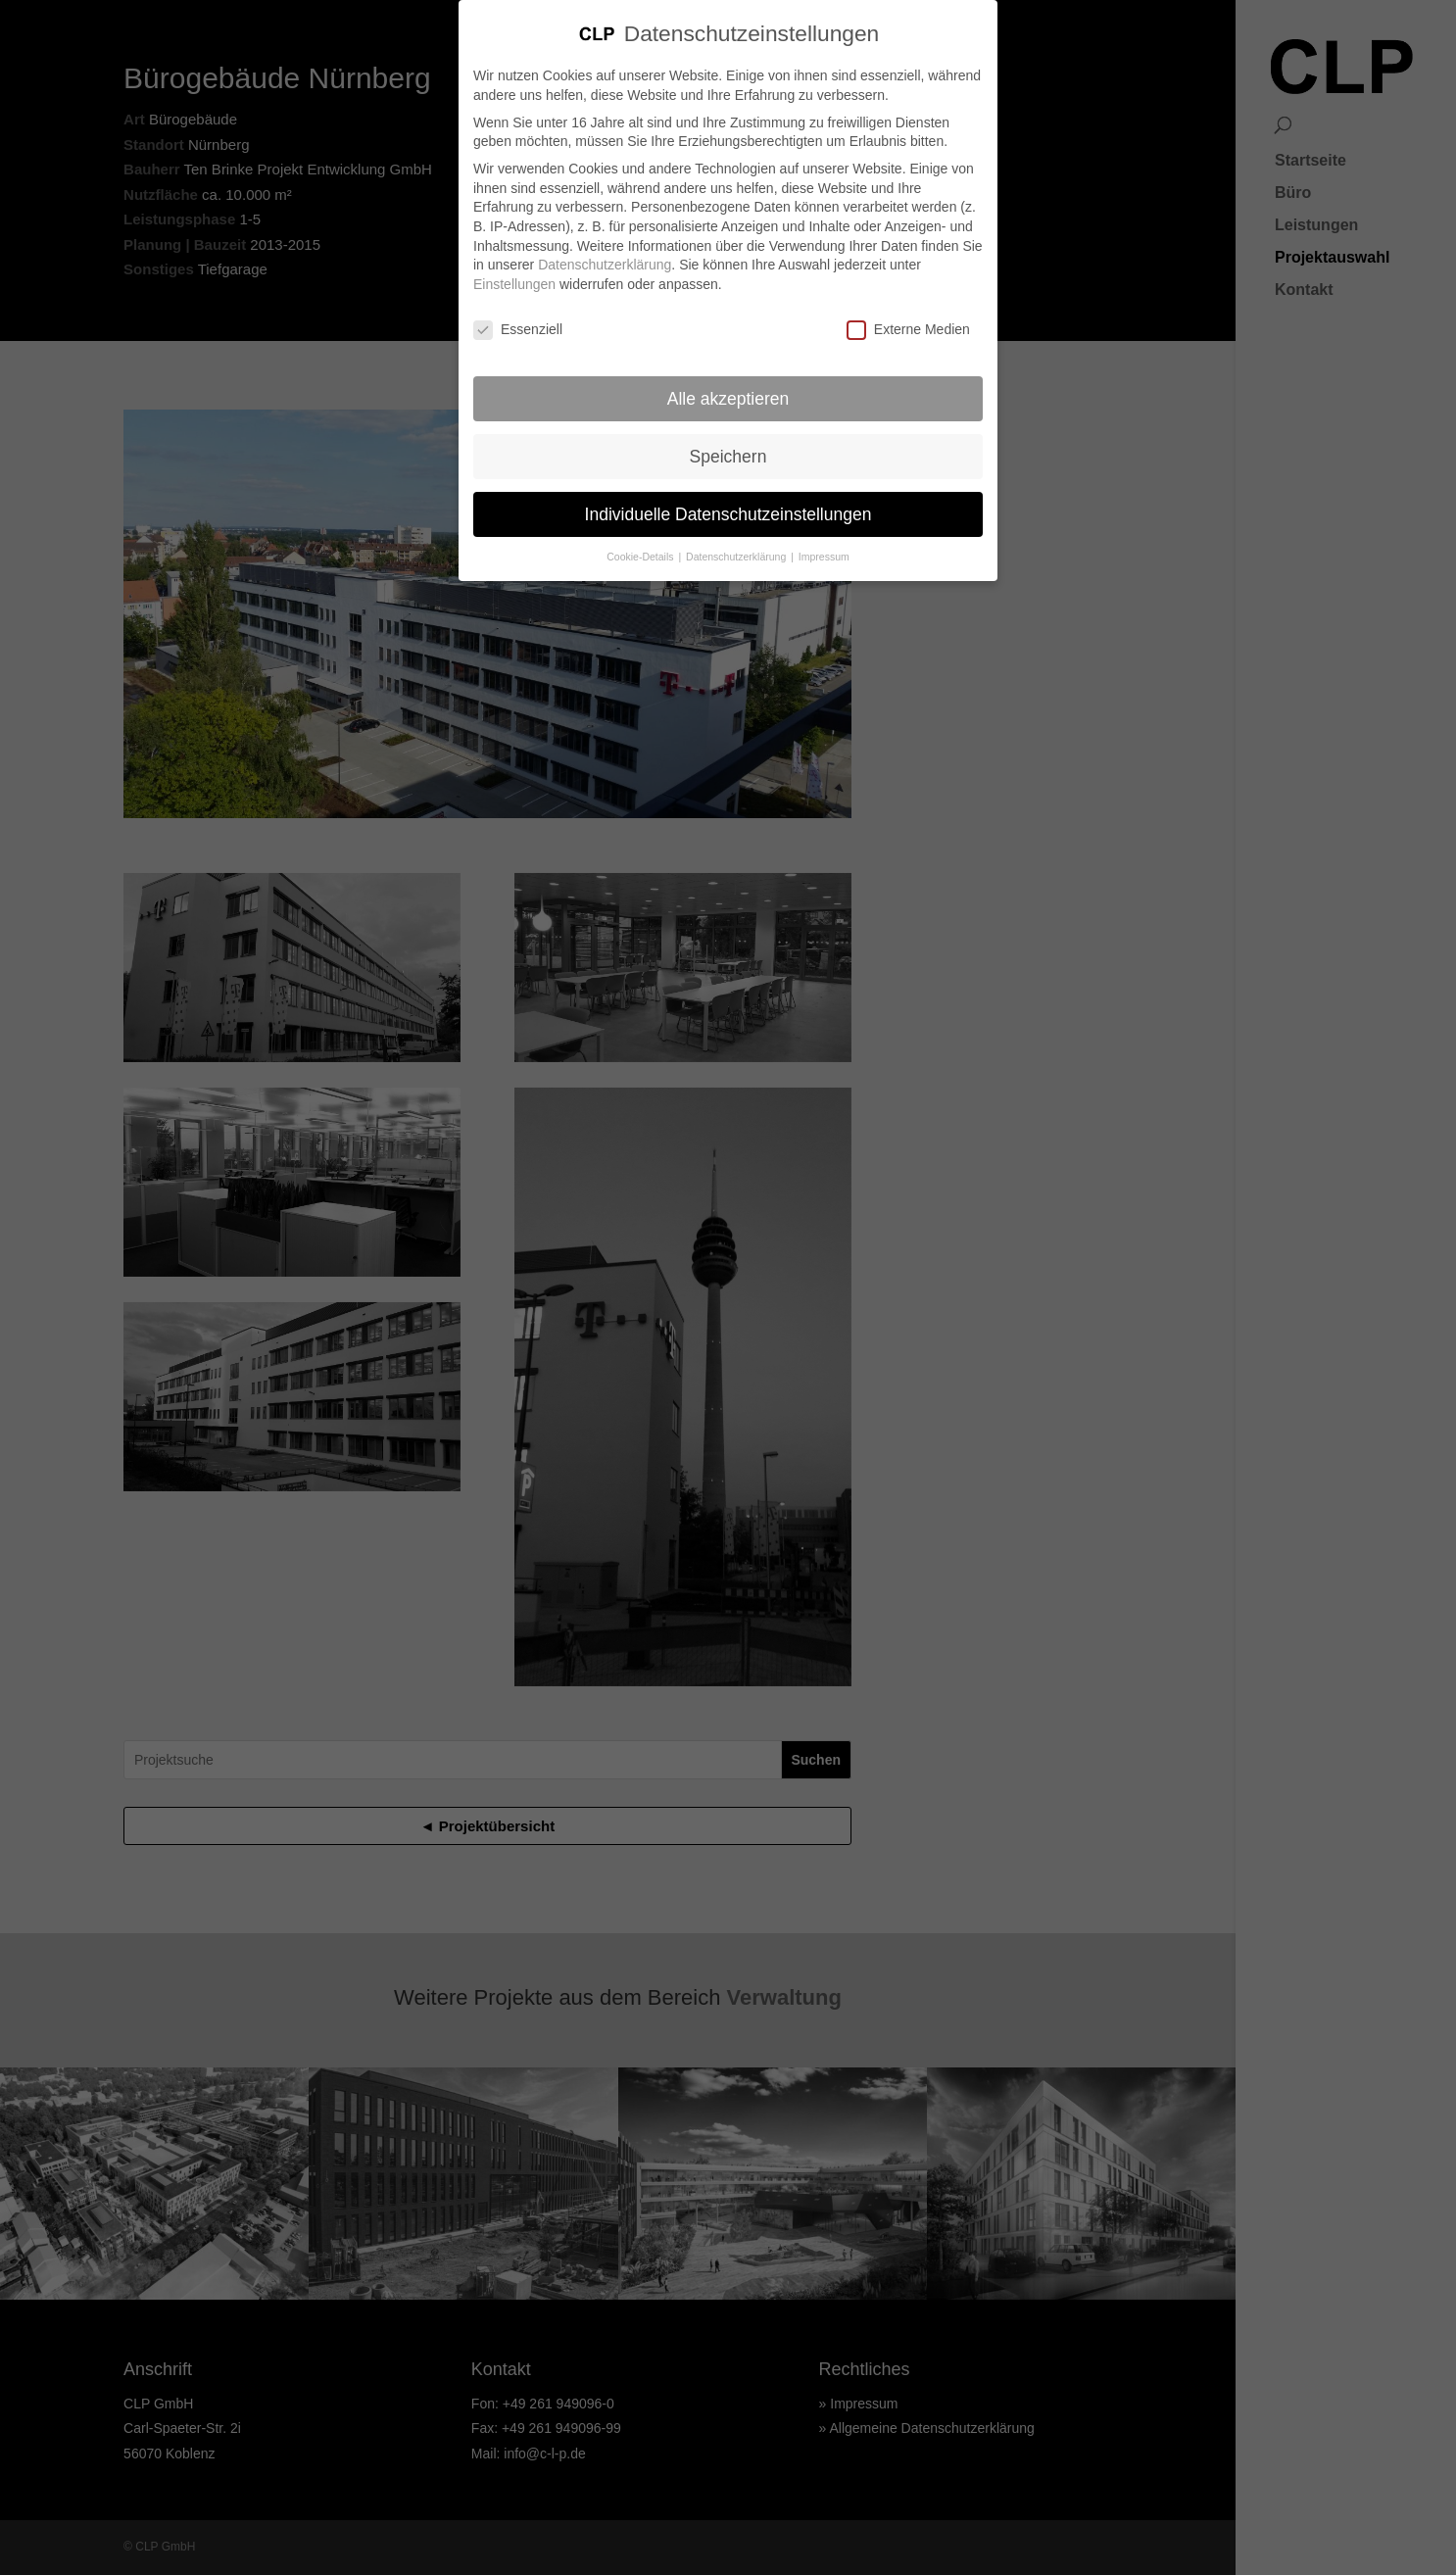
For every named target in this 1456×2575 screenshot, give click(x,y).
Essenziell (517, 328)
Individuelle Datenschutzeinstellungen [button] (728, 513)
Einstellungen (514, 283)
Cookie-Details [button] (641, 556)
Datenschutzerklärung (604, 263)
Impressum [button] (824, 556)
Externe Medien (908, 328)
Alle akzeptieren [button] (728, 398)
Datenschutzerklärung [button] (737, 556)
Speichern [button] (728, 455)
